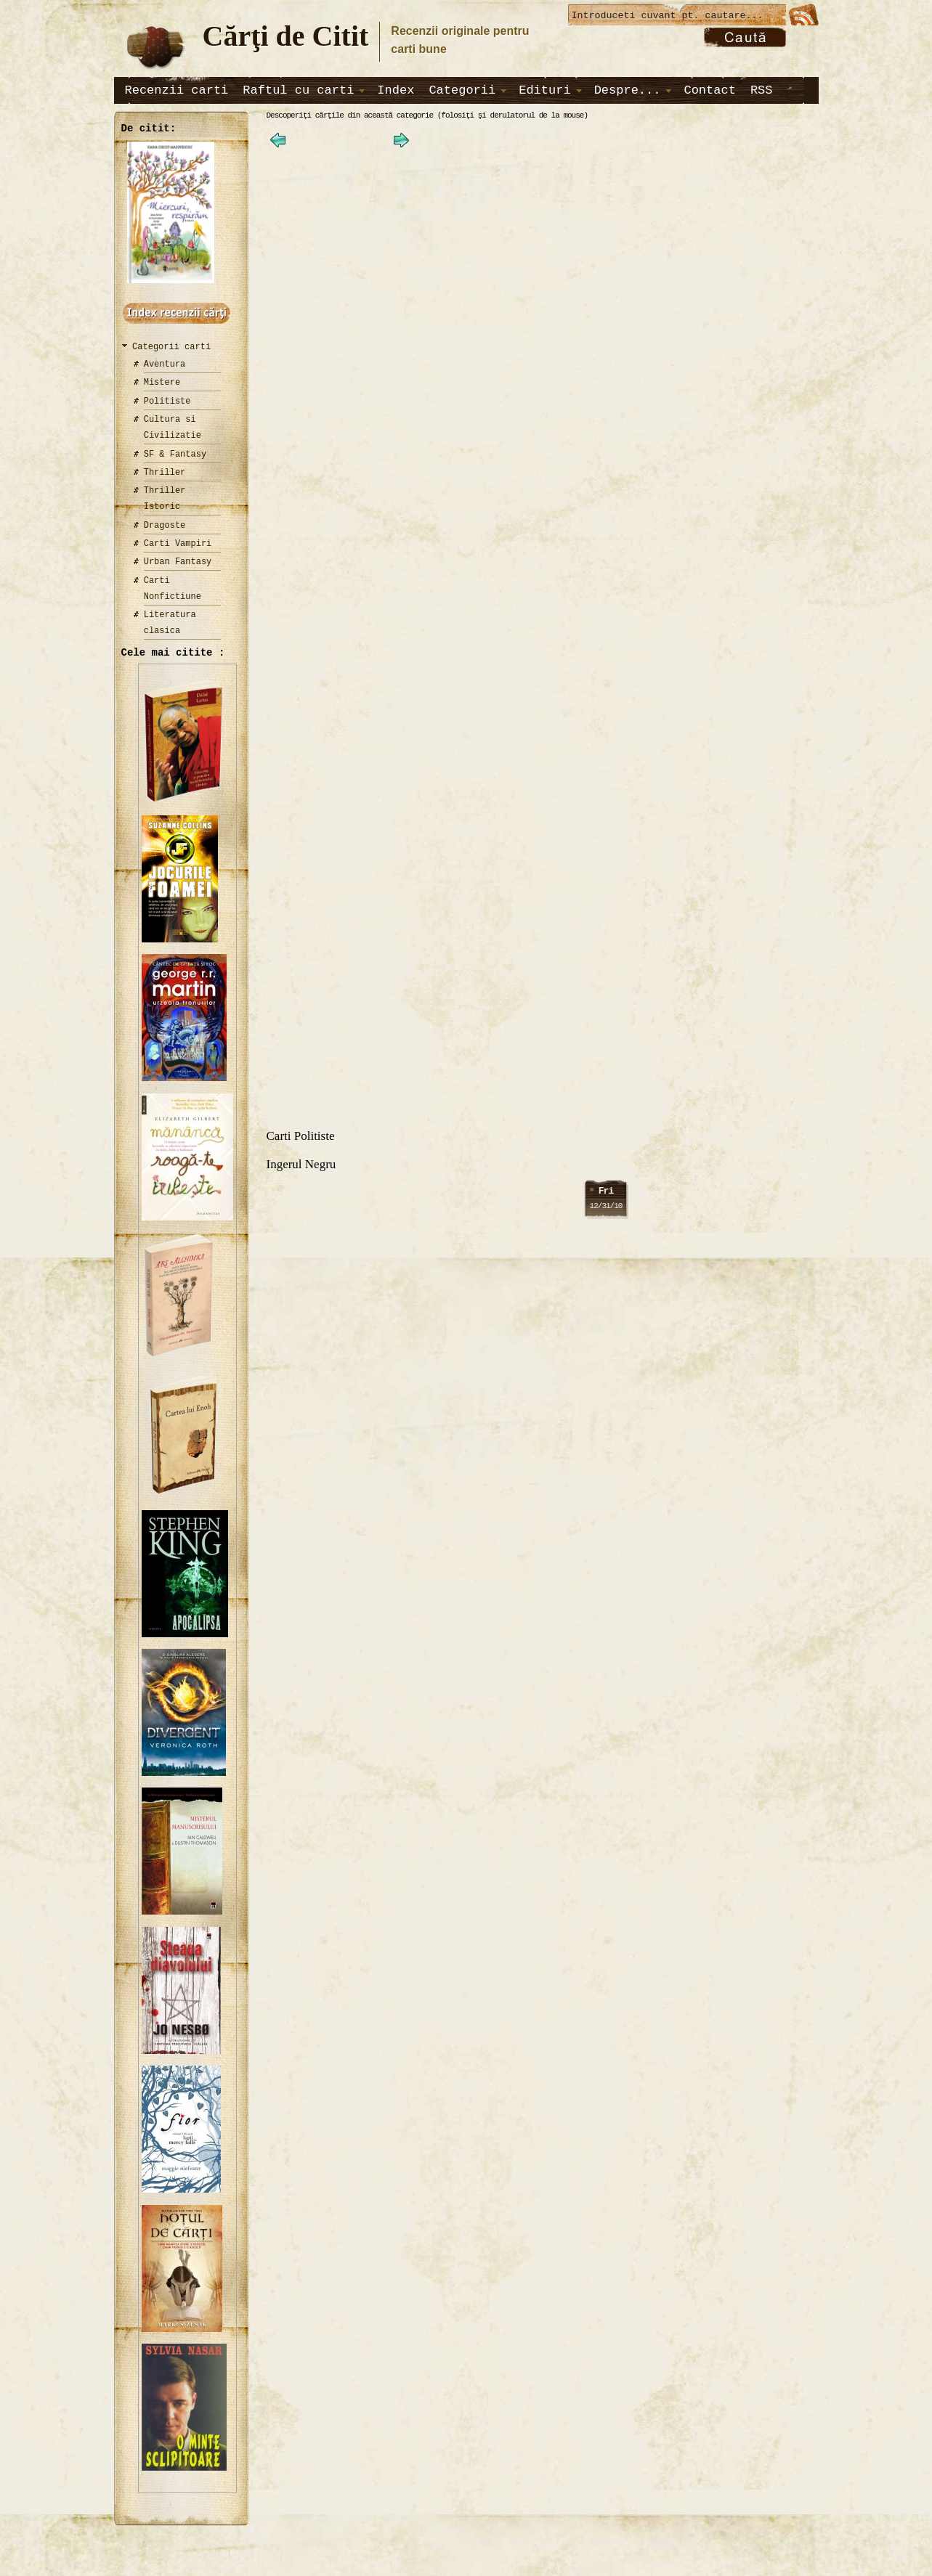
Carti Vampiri (178, 543)
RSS (761, 90)
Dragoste (165, 525)
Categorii (462, 90)
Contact (709, 90)
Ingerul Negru (301, 1168)
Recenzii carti (177, 90)
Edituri (544, 90)
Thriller (165, 472)
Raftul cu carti (298, 90)
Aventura (165, 364)
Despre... (627, 90)
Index (395, 90)
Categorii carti (171, 347)
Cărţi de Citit (286, 36)
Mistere (162, 382)
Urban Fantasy (178, 561)
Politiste (167, 401)
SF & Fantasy (175, 454)
